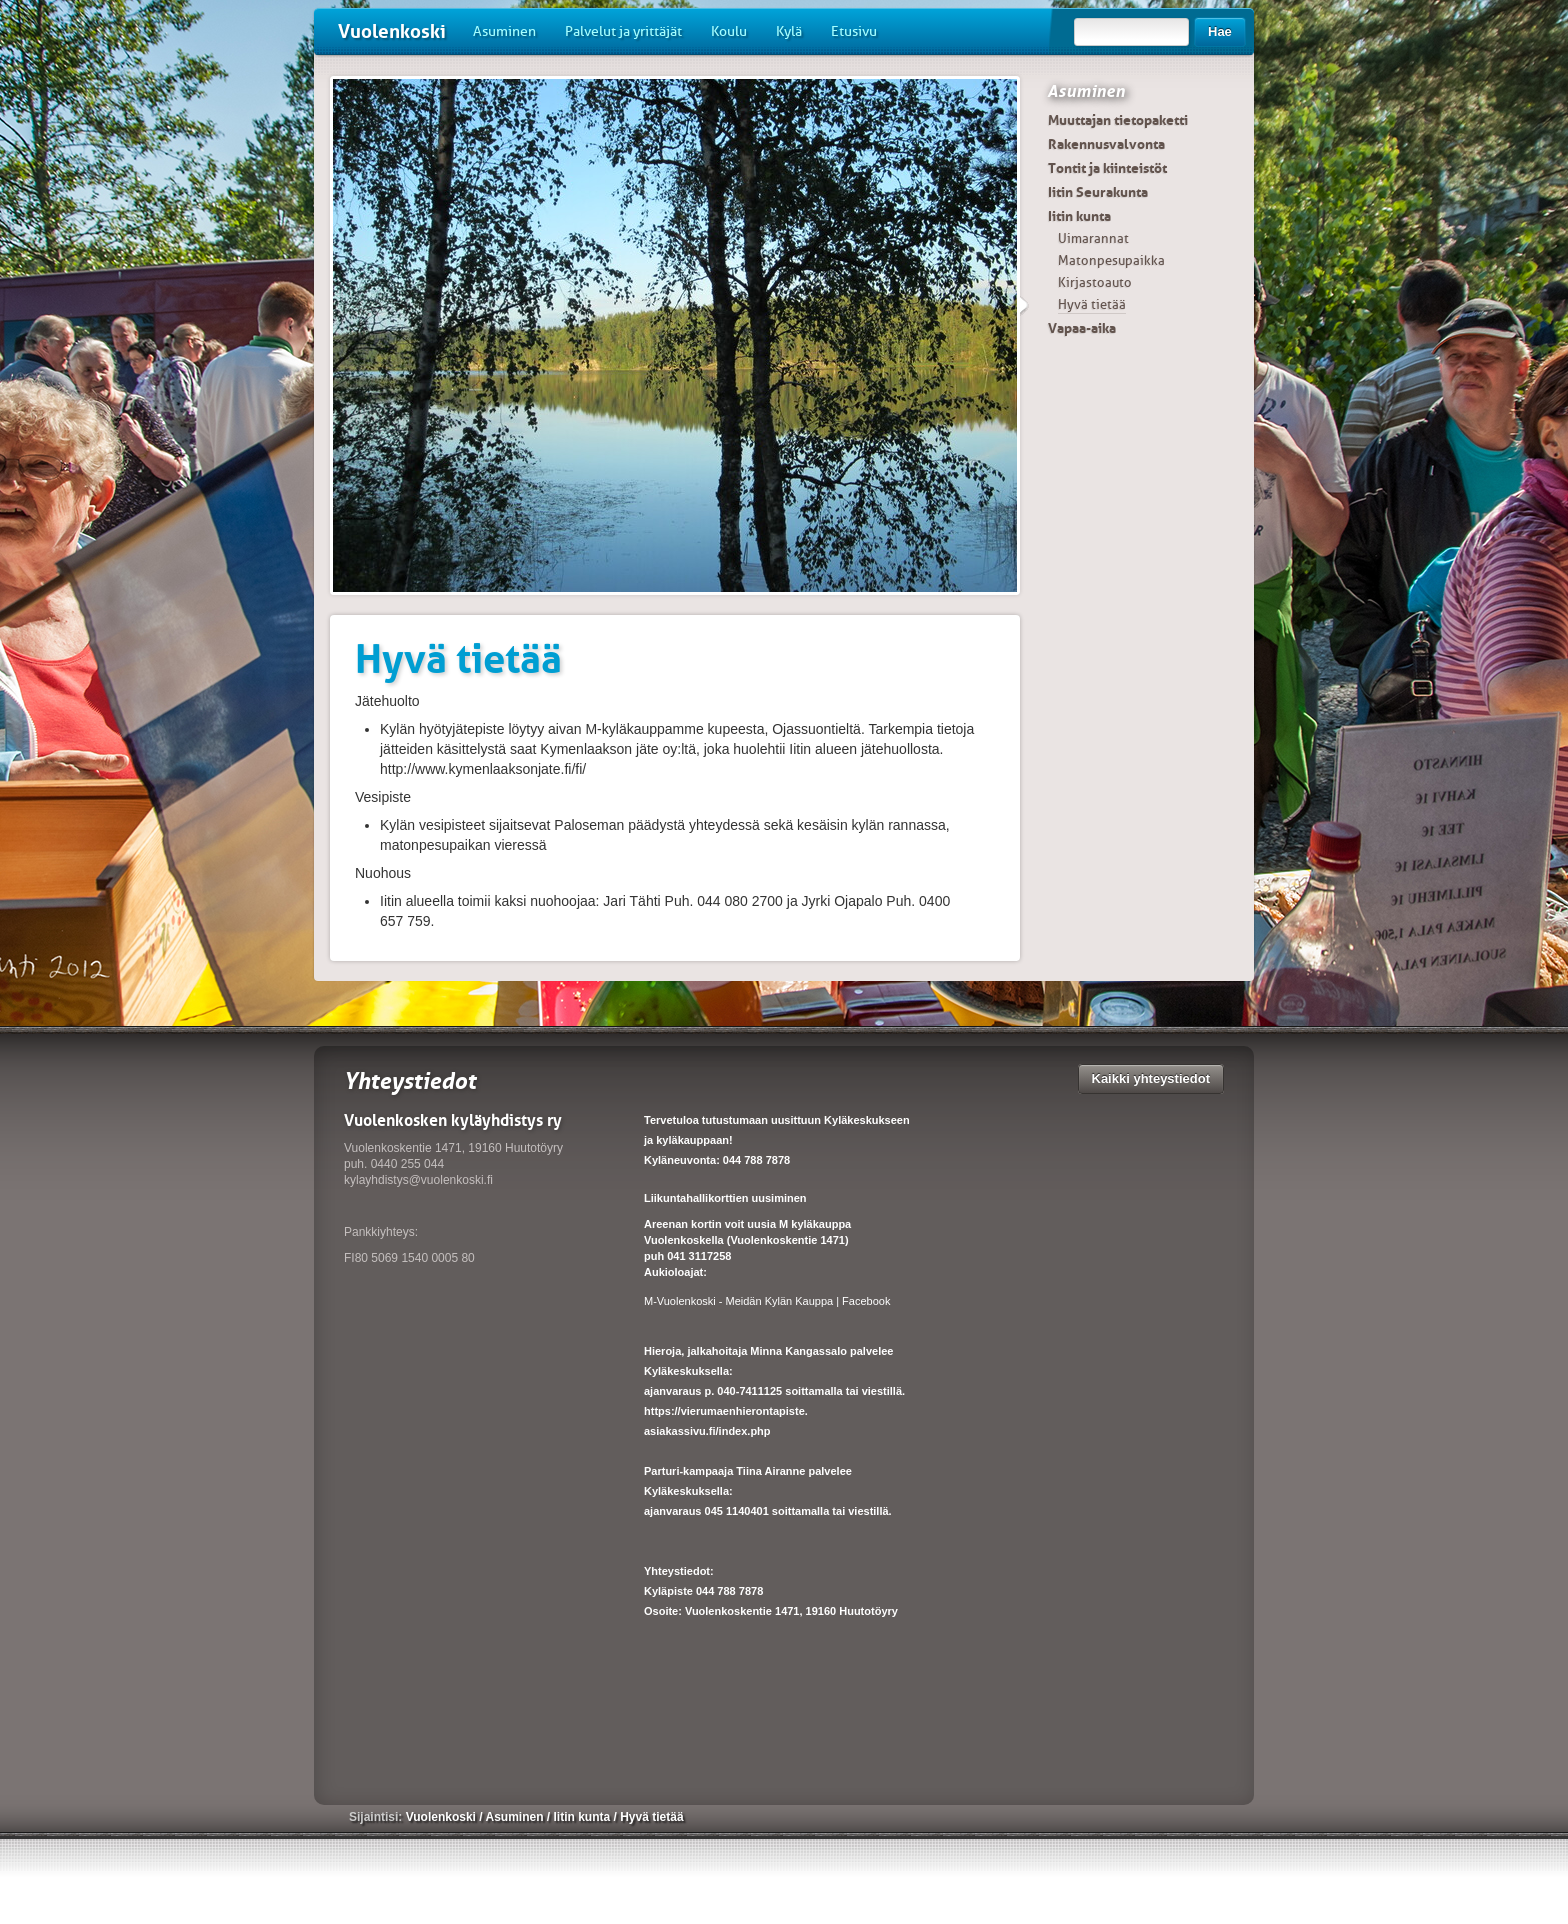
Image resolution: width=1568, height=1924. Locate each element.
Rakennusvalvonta (1106, 144)
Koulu (729, 31)
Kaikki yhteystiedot (1151, 1078)
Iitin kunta (1079, 216)
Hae (1220, 31)
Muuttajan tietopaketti (1118, 120)
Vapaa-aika (1082, 328)
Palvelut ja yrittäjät (623, 31)
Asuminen (504, 31)
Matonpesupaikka (1111, 260)
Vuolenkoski (392, 31)
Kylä (789, 31)
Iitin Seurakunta (1098, 192)
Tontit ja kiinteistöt (1107, 168)
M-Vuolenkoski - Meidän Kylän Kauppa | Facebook (767, 1301)
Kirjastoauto (1095, 282)
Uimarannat (1093, 238)
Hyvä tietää (1092, 304)
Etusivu (854, 31)
